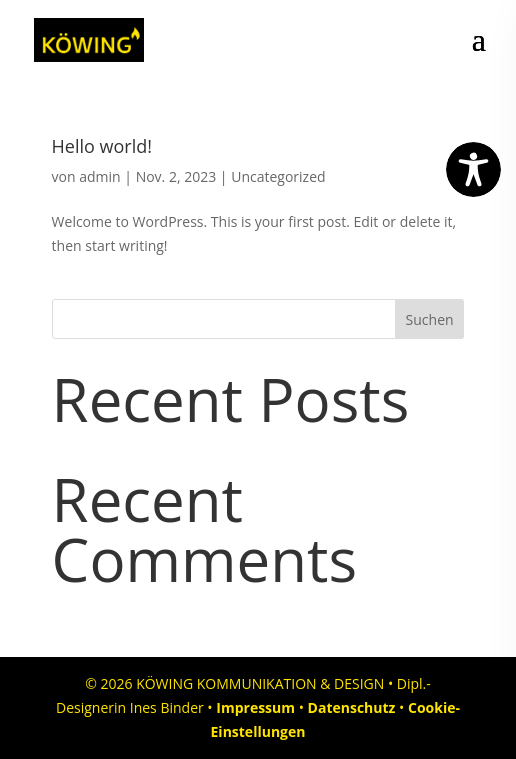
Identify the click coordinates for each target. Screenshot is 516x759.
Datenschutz (352, 707)
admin (99, 176)
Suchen (430, 319)
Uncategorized (278, 176)
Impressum (255, 707)
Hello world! (102, 146)
